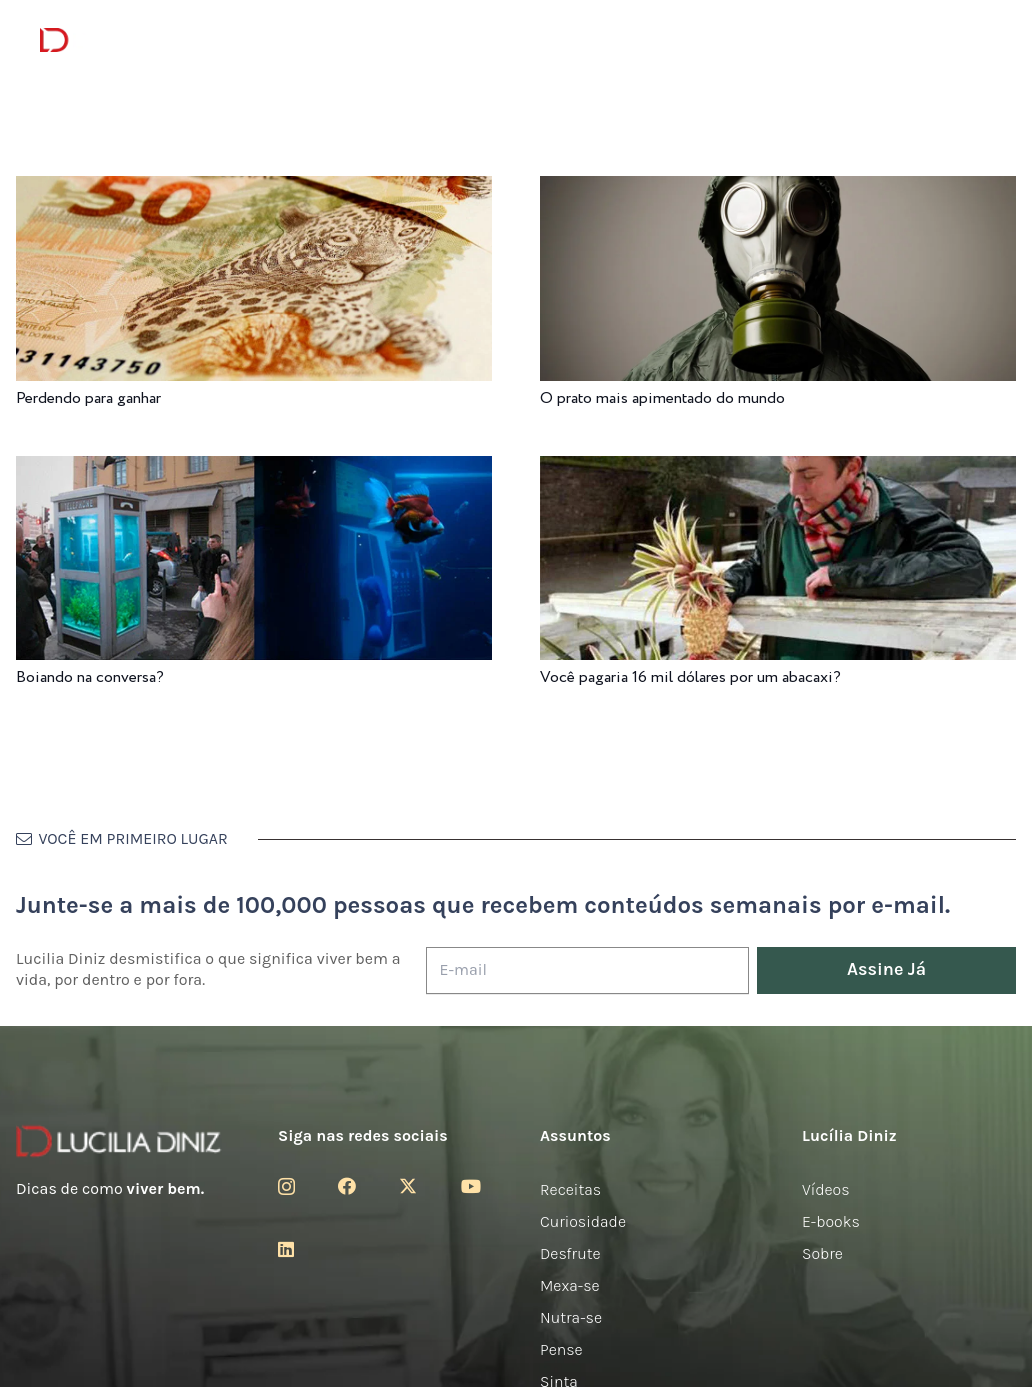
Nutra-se (571, 1317)
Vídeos (826, 1189)
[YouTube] (471, 1186)
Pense (561, 1349)
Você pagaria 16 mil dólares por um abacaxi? (690, 677)
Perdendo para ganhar (88, 398)
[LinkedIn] (286, 1249)
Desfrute (570, 1253)
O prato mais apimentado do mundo (662, 398)
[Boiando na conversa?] (254, 469)
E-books (831, 1221)
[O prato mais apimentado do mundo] (778, 189)
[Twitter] (408, 1186)
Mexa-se (570, 1285)
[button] (981, 40)
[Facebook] (347, 1186)
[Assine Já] (886, 970)
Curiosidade (583, 1221)
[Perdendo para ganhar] (254, 189)
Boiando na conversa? (90, 677)
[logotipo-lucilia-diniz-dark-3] (121, 40)
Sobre (822, 1253)
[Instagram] (286, 1187)
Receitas (570, 1189)
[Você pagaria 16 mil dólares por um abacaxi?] (778, 469)
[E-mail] (587, 970)
